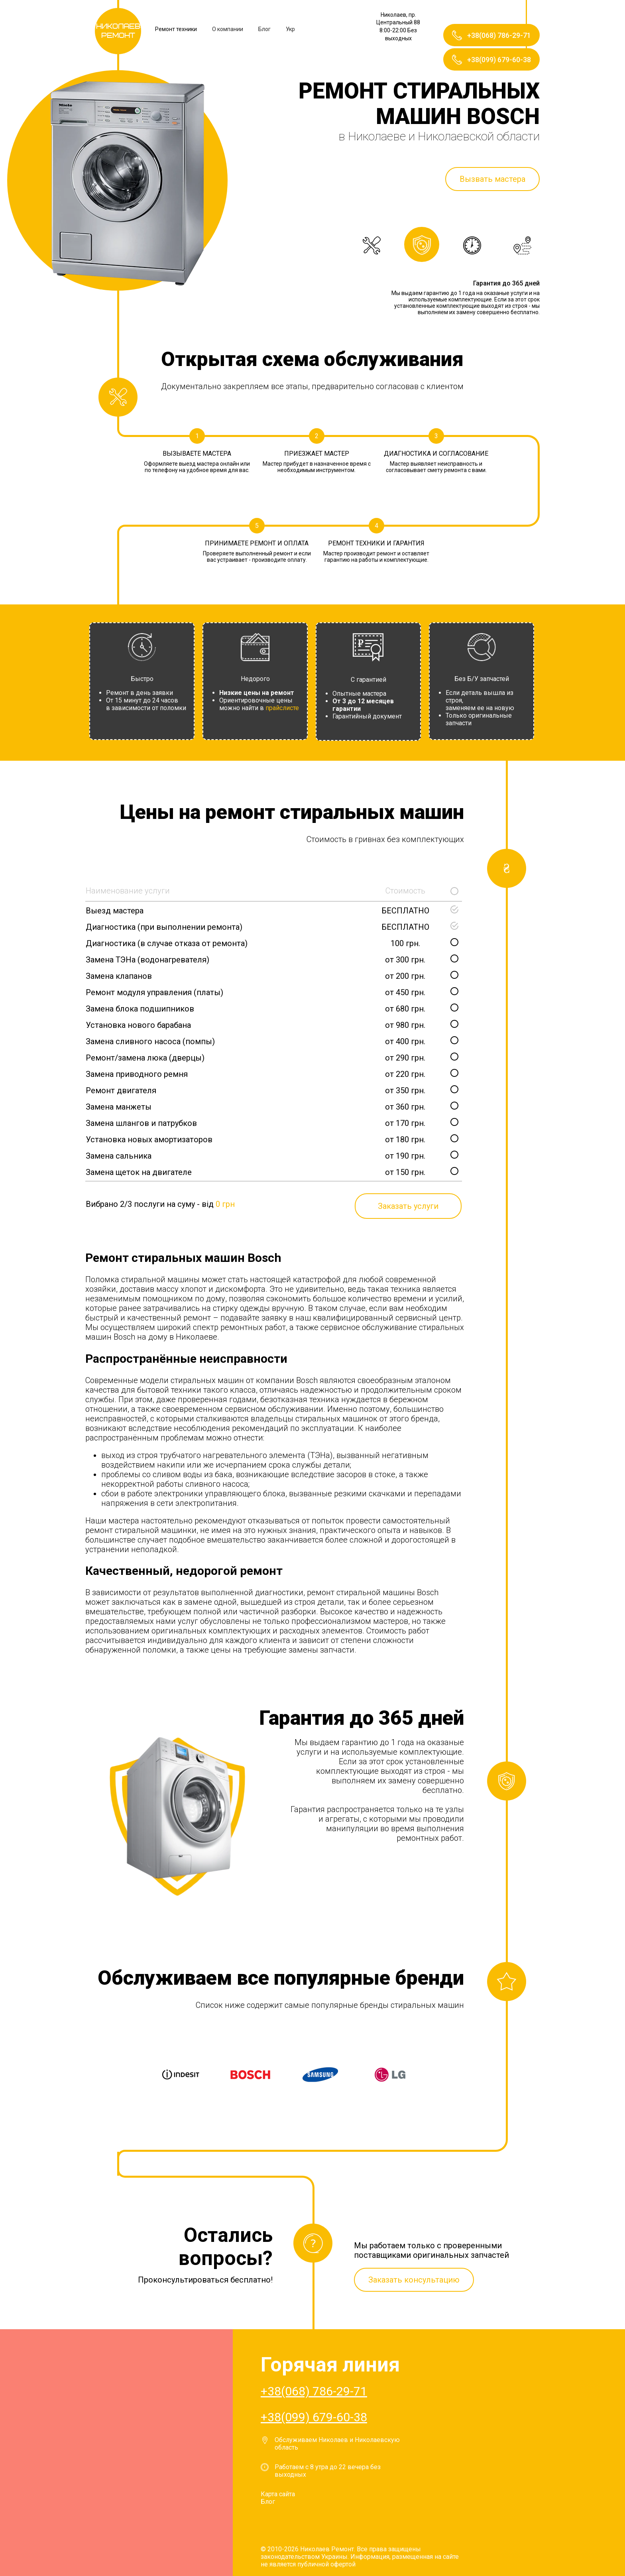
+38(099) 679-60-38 (314, 2417)
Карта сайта (278, 2494)
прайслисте (282, 708)
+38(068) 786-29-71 (314, 2391)
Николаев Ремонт (118, 31)
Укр (290, 29)
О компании (227, 29)
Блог (264, 29)
